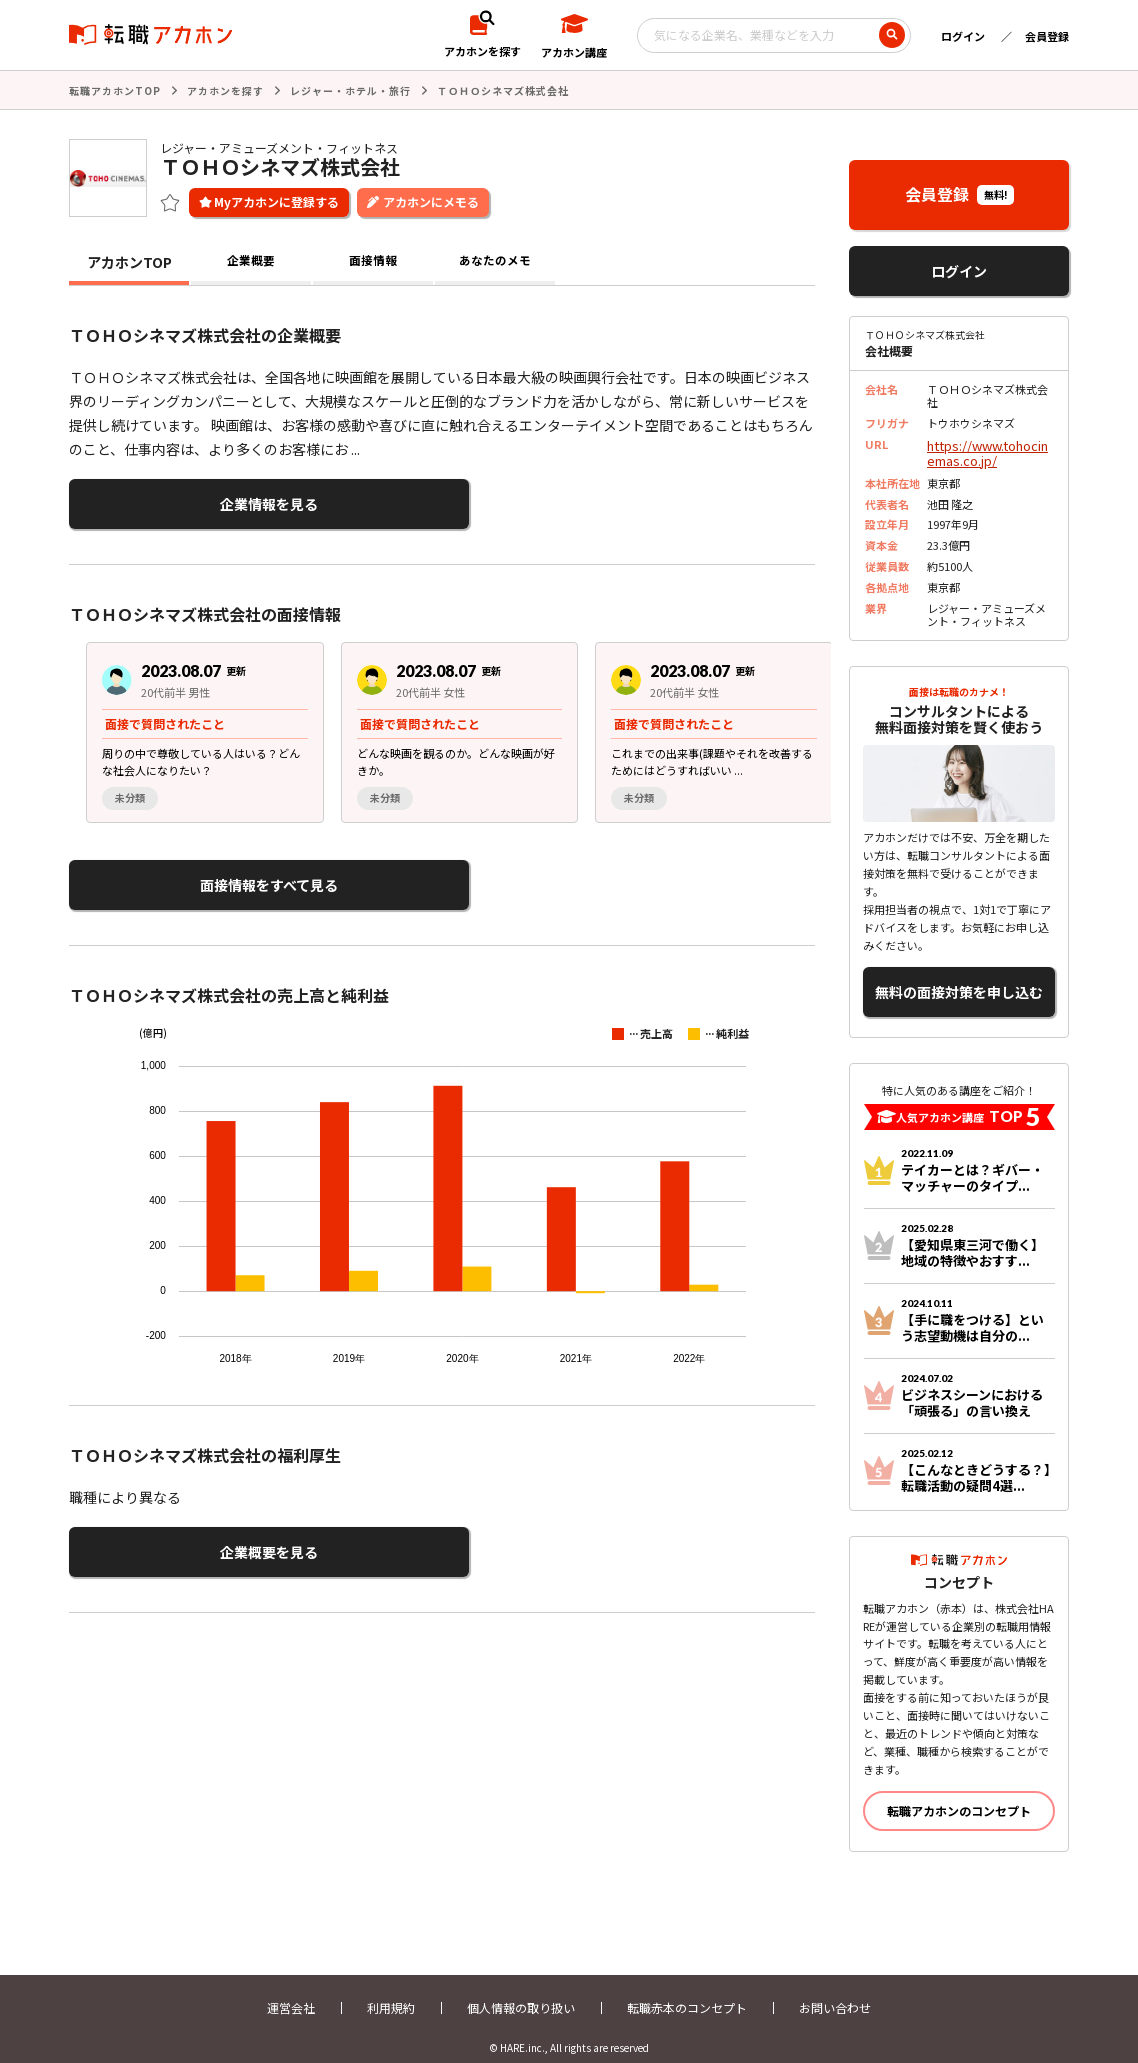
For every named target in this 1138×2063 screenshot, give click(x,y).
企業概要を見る (167, 1533)
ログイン (963, 36)
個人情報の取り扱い (521, 1990)
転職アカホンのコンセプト (959, 1793)
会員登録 (1047, 36)
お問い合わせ (835, 1990)
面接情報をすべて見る (166, 873)
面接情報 (373, 260)
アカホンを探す (225, 89)
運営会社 (291, 1990)
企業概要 (251, 260)
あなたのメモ (495, 260)
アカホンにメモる (431, 199)
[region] (450, 723)
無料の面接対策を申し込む (959, 979)
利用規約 (391, 1990)
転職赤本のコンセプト (687, 1990)
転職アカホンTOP (115, 89)
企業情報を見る (167, 499)
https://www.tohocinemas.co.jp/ (989, 448)
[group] (188, 723)
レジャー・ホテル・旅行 (350, 89)
